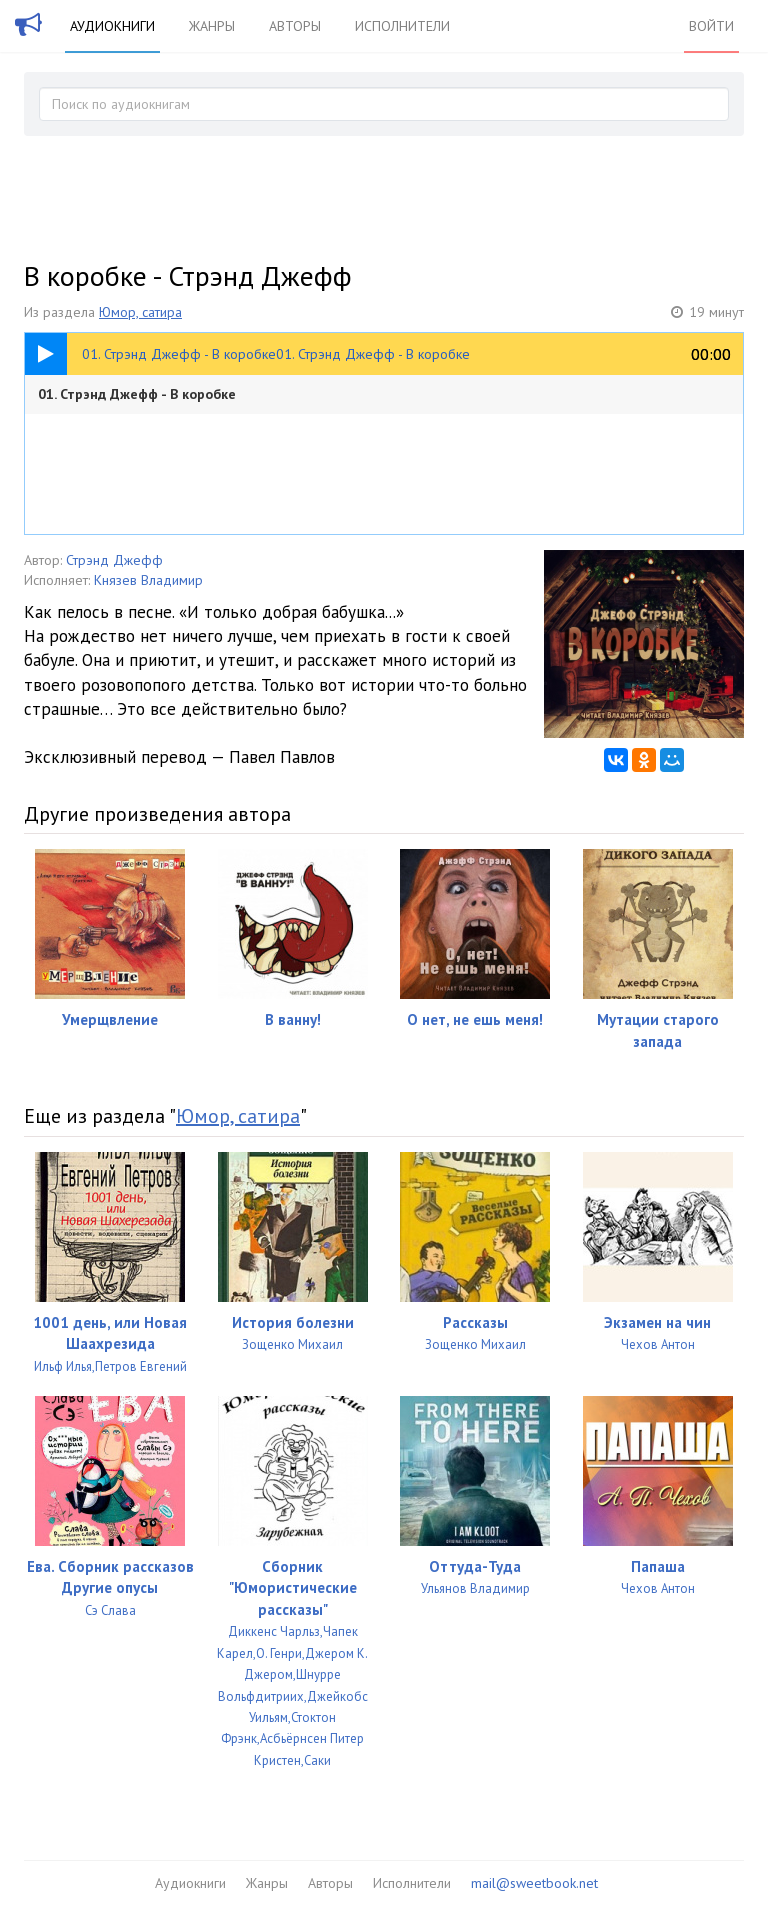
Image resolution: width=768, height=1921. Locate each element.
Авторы (295, 26)
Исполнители (402, 26)
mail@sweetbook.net (534, 1883)
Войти (711, 26)
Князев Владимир (148, 580)
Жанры (212, 26)
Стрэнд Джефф (114, 560)
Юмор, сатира (140, 312)
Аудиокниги (112, 26)
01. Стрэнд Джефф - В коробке (137, 394)
